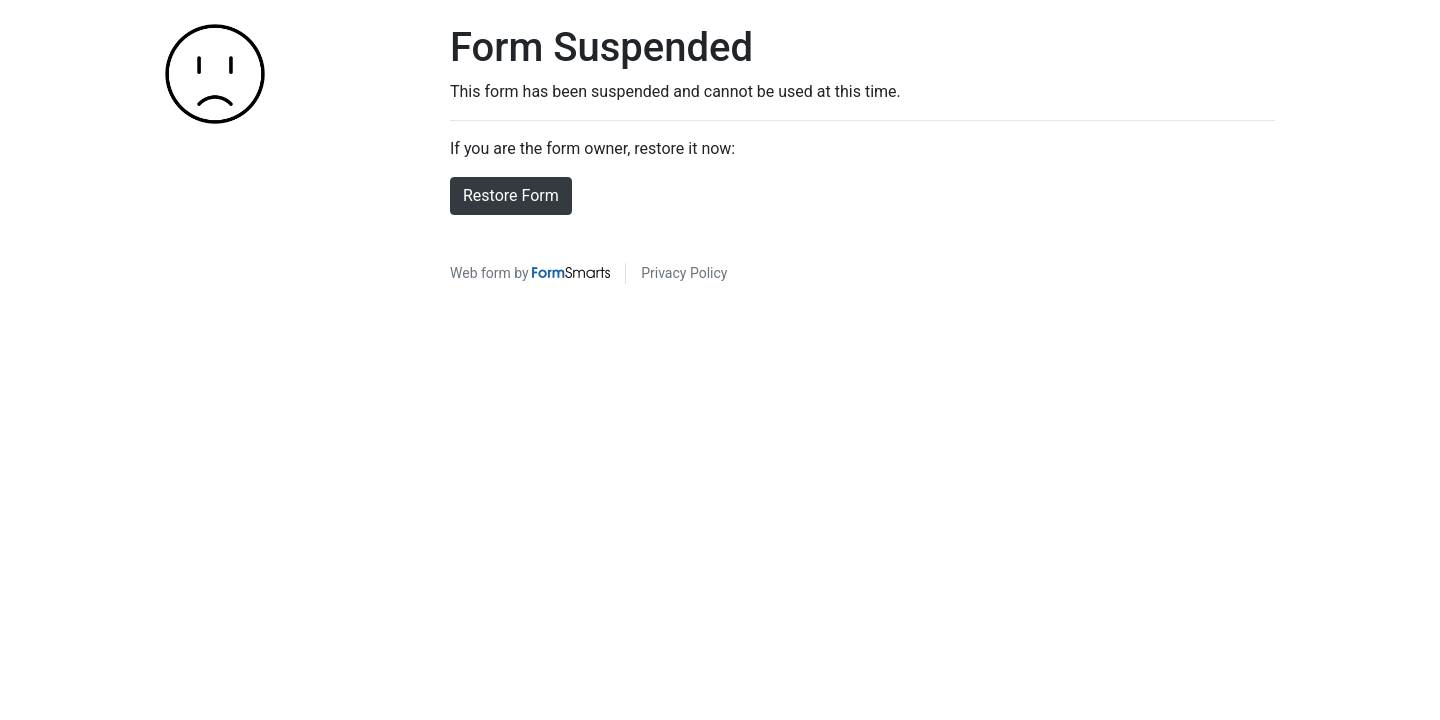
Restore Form (511, 195)
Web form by (530, 273)
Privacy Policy (684, 273)
